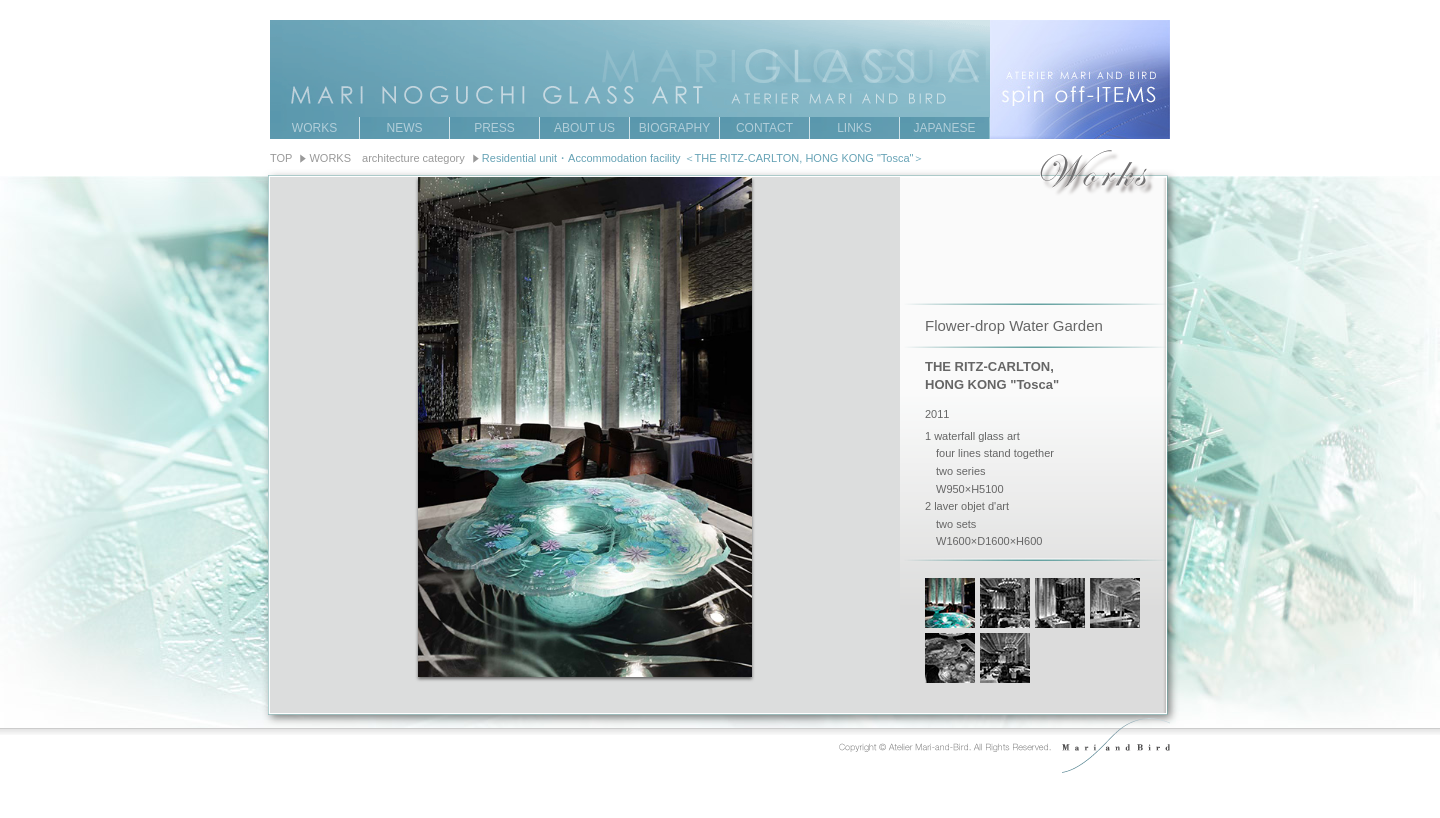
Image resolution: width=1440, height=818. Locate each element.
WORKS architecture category (386, 158)
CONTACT (764, 128)
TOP (281, 158)
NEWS (405, 128)
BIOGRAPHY (674, 128)
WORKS (314, 128)
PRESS (494, 128)
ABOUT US (584, 128)
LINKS (854, 128)
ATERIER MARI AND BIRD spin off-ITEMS (1080, 79)
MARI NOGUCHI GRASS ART (720, 48)
